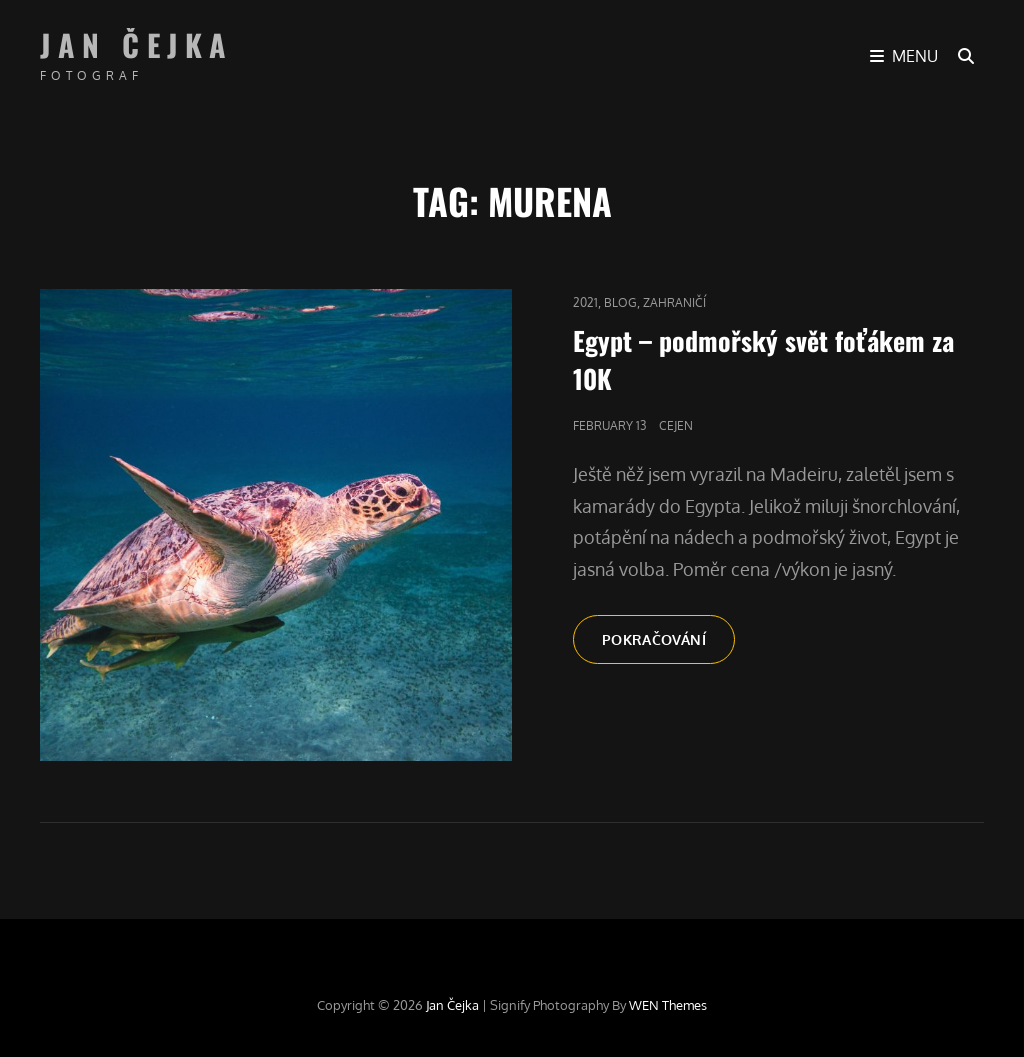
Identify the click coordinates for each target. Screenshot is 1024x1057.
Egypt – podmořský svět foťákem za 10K (763, 359)
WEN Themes (668, 1005)
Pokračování (668, 646)
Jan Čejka (137, 44)
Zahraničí (674, 302)
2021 (585, 302)
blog (620, 302)
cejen (676, 425)
